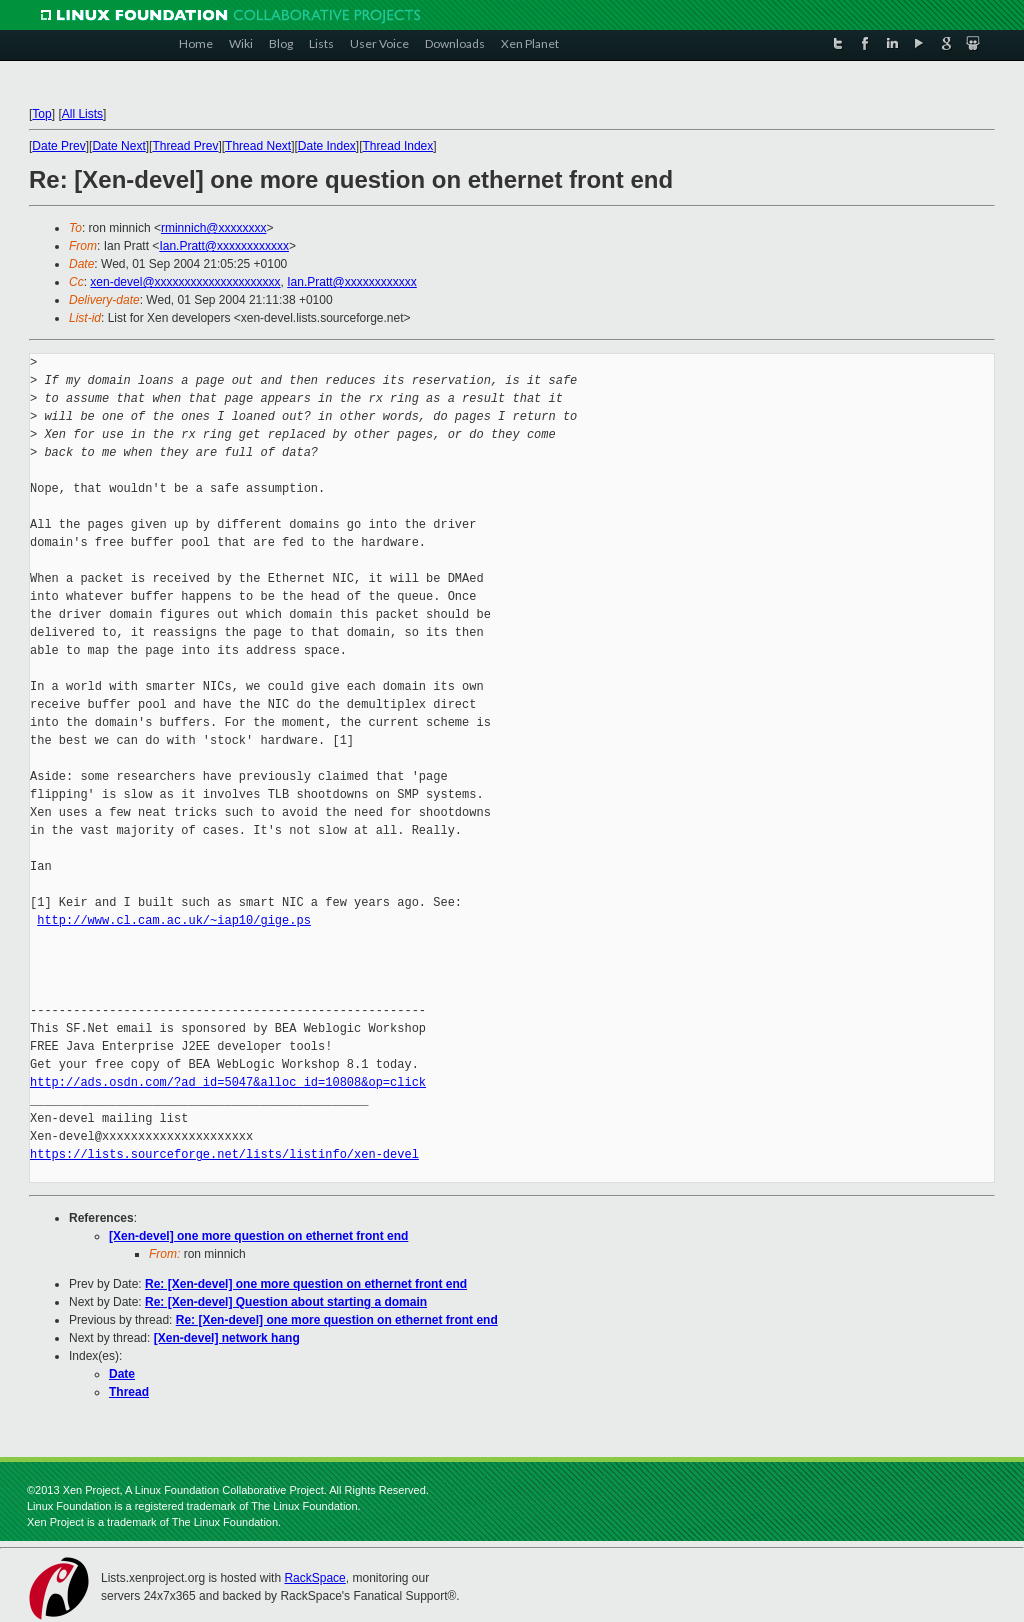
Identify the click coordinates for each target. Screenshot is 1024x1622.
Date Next (118, 146)
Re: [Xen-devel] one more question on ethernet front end (306, 1284)
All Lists (82, 114)
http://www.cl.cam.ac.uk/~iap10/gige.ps (174, 920)
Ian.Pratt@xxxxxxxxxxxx (224, 246)
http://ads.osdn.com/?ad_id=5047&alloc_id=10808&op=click (228, 1082)
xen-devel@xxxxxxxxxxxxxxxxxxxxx (185, 282)
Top (41, 114)
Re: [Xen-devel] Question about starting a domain (286, 1302)
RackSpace (314, 1578)
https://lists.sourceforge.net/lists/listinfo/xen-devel (224, 1154)
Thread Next (258, 146)
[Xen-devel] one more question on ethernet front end (258, 1236)
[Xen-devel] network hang (227, 1338)
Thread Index (398, 146)
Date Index (327, 146)
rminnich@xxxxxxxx (214, 228)
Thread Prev (185, 146)
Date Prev (58, 146)
